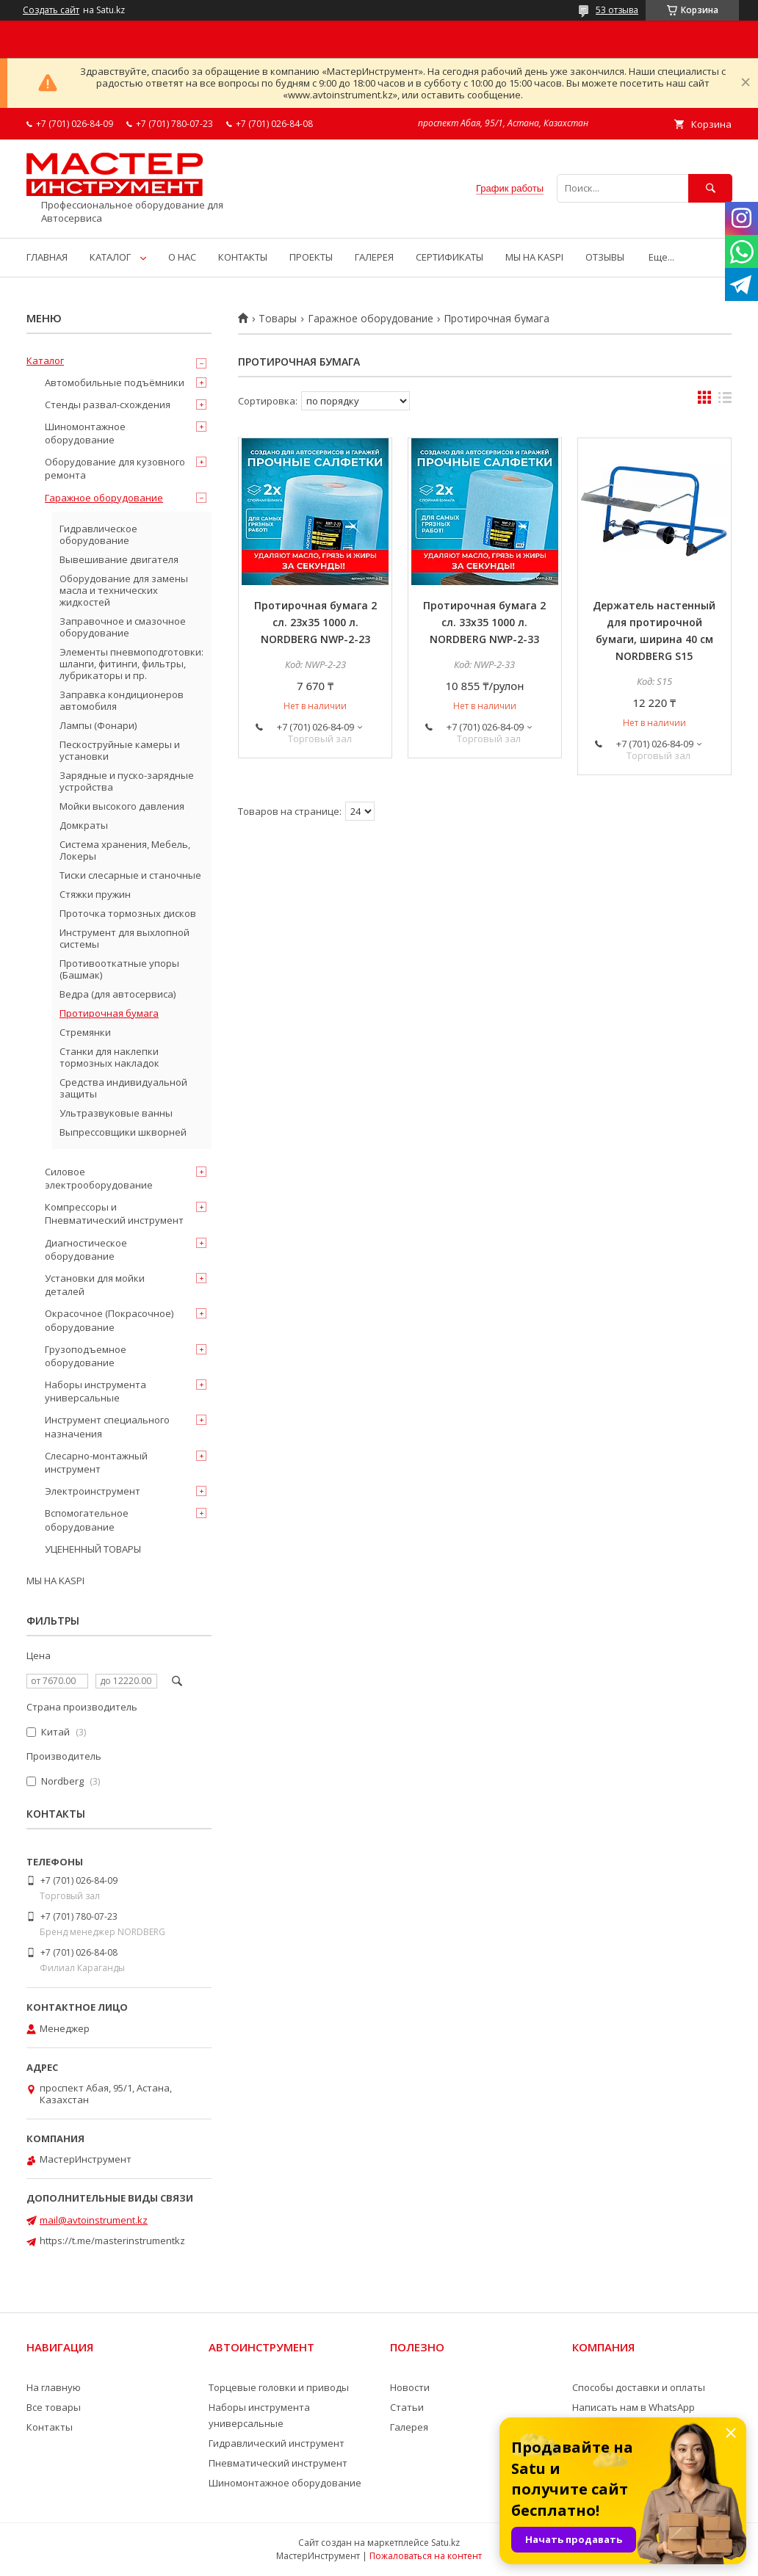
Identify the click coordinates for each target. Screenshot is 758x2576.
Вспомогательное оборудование (87, 1519)
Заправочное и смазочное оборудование (122, 626)
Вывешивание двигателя (118, 559)
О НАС (182, 257)
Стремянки (85, 1032)
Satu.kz (445, 2542)
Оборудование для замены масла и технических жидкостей (123, 590)
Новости (410, 2387)
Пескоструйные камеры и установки (119, 750)
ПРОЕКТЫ (311, 257)
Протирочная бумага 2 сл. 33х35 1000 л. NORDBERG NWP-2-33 (484, 622)
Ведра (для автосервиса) (117, 994)
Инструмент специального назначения (107, 1426)
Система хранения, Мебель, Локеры (124, 850)
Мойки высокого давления (121, 806)
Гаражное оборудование (370, 318)
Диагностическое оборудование (86, 1249)
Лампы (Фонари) (98, 725)
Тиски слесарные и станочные (130, 875)
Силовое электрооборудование (99, 1178)
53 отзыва (617, 10)
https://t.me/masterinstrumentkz (112, 2240)
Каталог (45, 360)
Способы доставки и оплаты (638, 2387)
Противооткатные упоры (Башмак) (119, 969)
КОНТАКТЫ (242, 257)
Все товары (53, 2407)
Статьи (407, 2407)
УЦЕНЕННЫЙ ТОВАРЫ (93, 1549)
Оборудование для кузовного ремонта (115, 468)
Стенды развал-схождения (107, 404)
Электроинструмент (92, 1491)
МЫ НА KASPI (534, 257)
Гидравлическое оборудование (98, 534)
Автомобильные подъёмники (114, 382)
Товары (278, 318)
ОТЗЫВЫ (604, 257)
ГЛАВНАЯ (47, 257)
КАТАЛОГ (110, 257)
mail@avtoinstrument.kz (94, 2220)
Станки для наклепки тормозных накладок (109, 1057)
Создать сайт (51, 10)
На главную (53, 2387)
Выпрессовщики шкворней (123, 1132)
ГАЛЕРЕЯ (374, 257)
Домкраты (83, 825)
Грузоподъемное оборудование (85, 1356)
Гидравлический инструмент (276, 2443)
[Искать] (710, 188)
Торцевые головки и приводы (279, 2387)
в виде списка (725, 401)
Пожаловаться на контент (425, 2556)
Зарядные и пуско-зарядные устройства (126, 781)
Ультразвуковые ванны (116, 1113)
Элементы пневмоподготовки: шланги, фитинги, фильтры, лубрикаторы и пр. (131, 663)
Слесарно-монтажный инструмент (96, 1462)
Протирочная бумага (109, 1013)
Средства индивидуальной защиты (123, 1087)
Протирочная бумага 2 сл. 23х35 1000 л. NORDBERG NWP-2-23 (315, 622)
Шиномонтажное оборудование (85, 433)
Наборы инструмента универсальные (95, 1391)
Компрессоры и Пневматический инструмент (114, 1213)
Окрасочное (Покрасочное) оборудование (109, 1320)
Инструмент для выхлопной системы (124, 938)
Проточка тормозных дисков (127, 913)
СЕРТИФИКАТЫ (449, 257)
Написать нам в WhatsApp (633, 2407)
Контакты (49, 2427)
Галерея (409, 2427)
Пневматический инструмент (278, 2463)
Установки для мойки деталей (95, 1284)
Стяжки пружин (95, 894)
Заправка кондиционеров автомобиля (121, 700)
